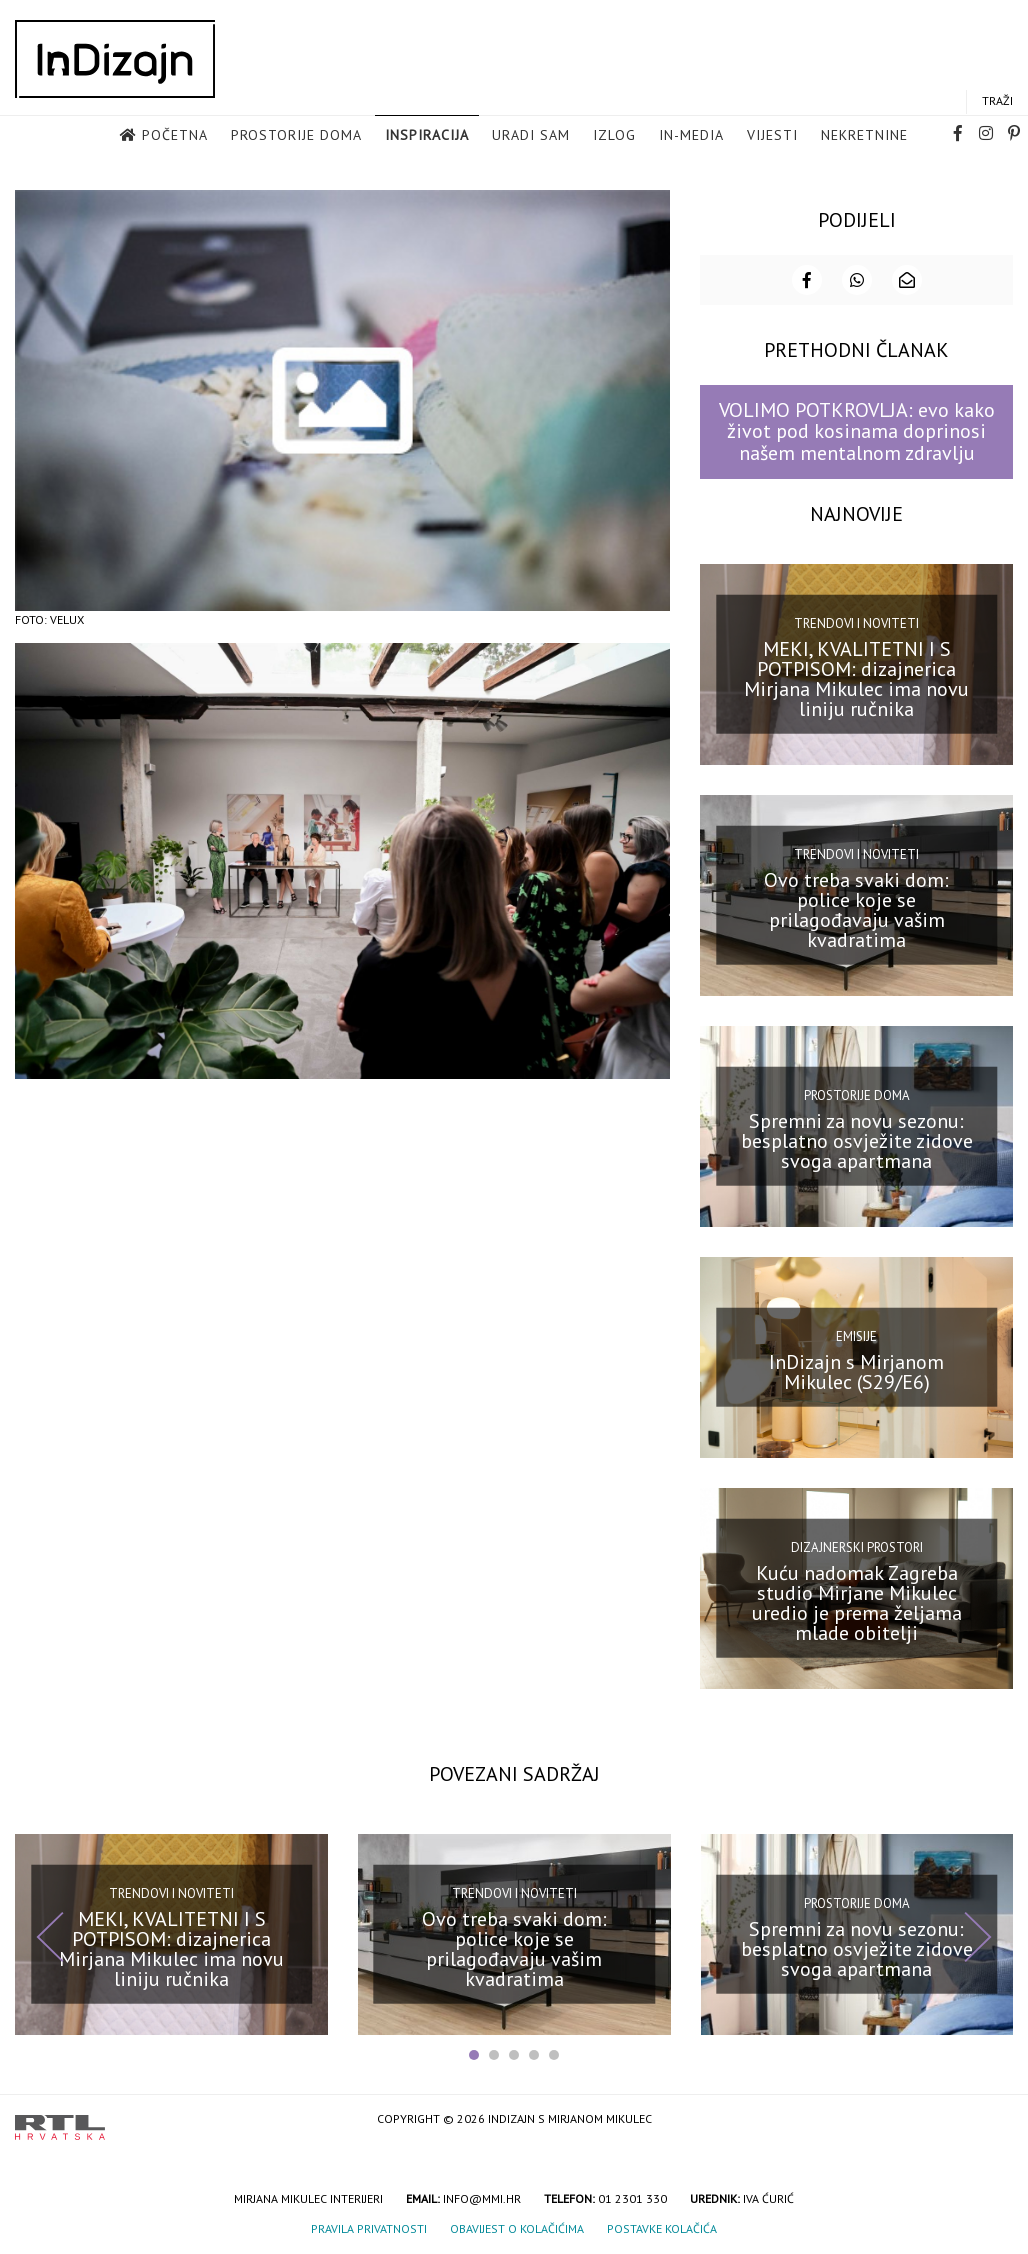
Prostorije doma (296, 136)
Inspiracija (427, 136)
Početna (175, 136)
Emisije (856, 1335)
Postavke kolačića (662, 2227)
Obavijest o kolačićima (517, 2227)
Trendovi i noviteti (856, 622)
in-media (691, 136)
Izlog (614, 136)
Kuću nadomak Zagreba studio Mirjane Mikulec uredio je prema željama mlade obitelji (857, 1601)
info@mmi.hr (482, 2197)
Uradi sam (531, 136)
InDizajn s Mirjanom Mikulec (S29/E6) (856, 1370)
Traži (997, 101)
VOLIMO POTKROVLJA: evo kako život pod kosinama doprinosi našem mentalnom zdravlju (857, 430)
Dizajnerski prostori (857, 1546)
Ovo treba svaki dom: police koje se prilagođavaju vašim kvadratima (856, 908)
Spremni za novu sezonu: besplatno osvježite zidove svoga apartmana (857, 1139)
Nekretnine (864, 136)
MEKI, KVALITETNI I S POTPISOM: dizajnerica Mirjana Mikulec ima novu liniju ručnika (856, 677)
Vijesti (772, 136)
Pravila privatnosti (369, 2227)
